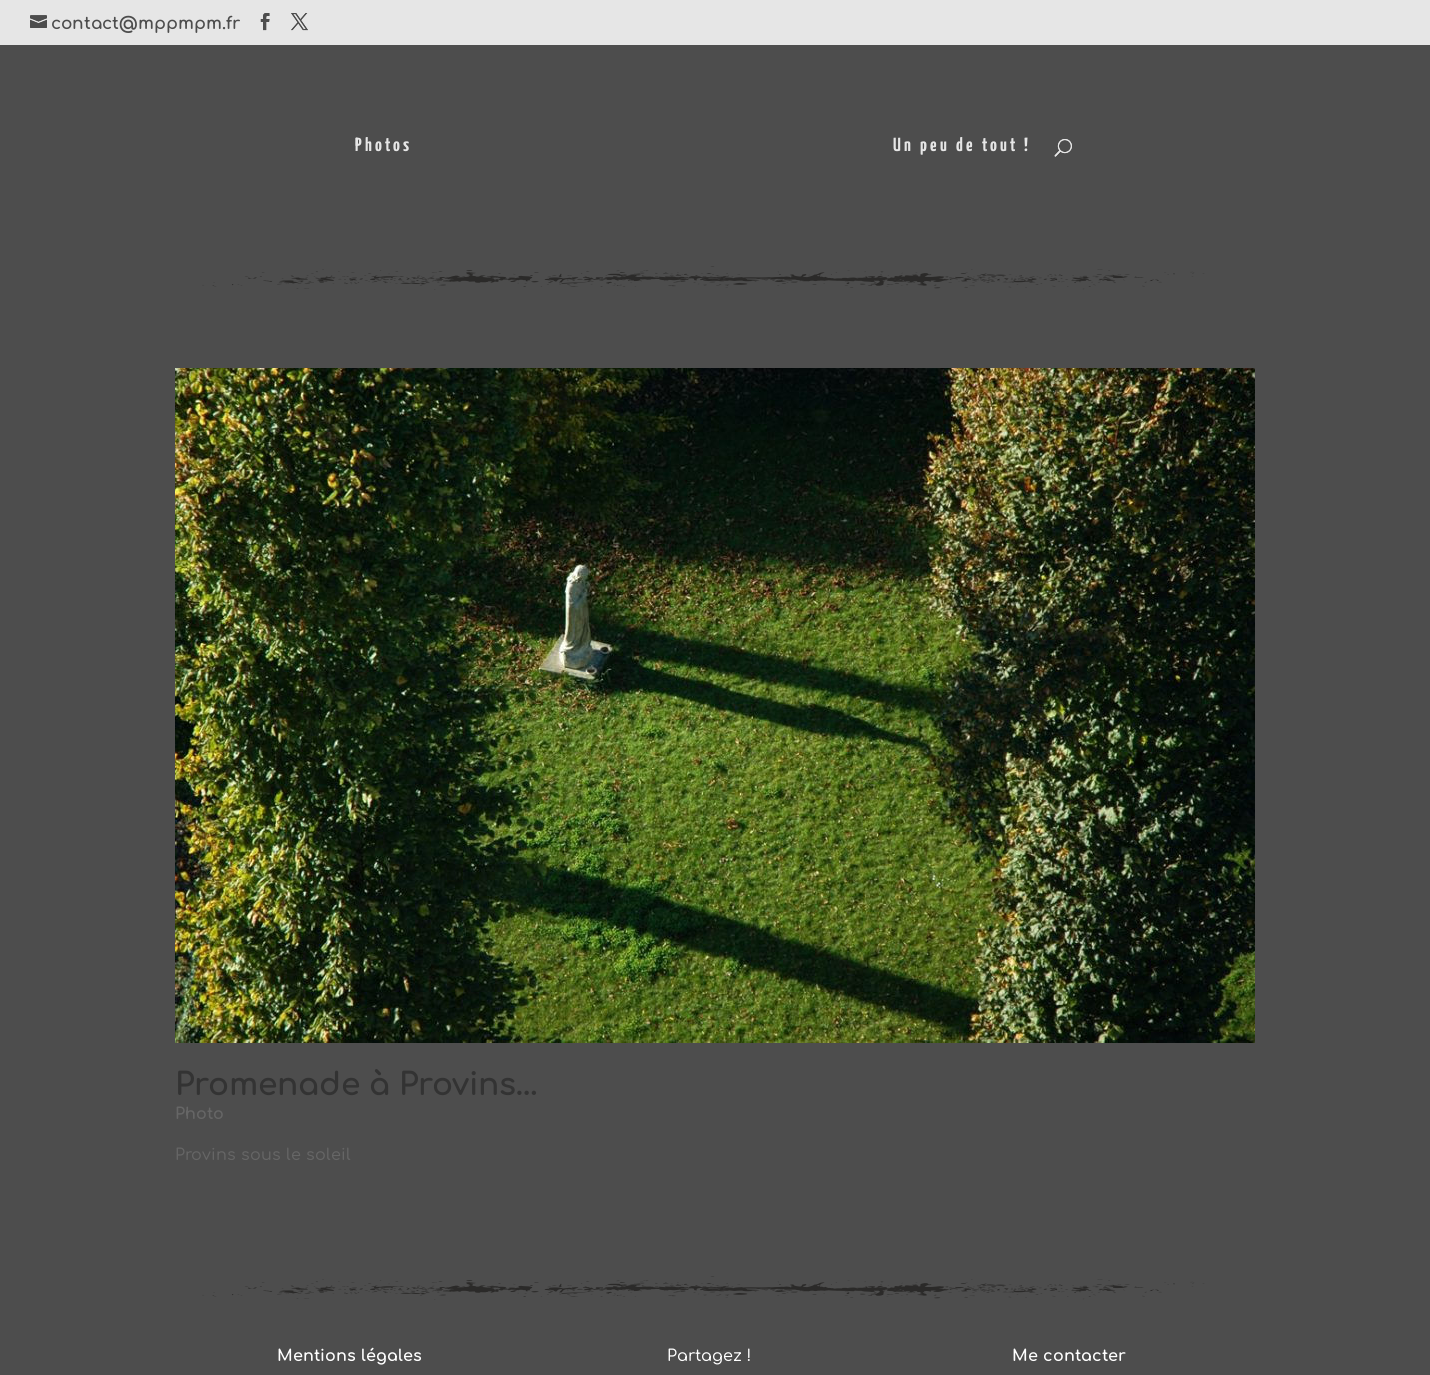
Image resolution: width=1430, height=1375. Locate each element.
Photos (383, 147)
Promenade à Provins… (356, 1085)
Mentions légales (349, 1356)
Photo (199, 1114)
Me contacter (1069, 1356)
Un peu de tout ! (962, 147)
